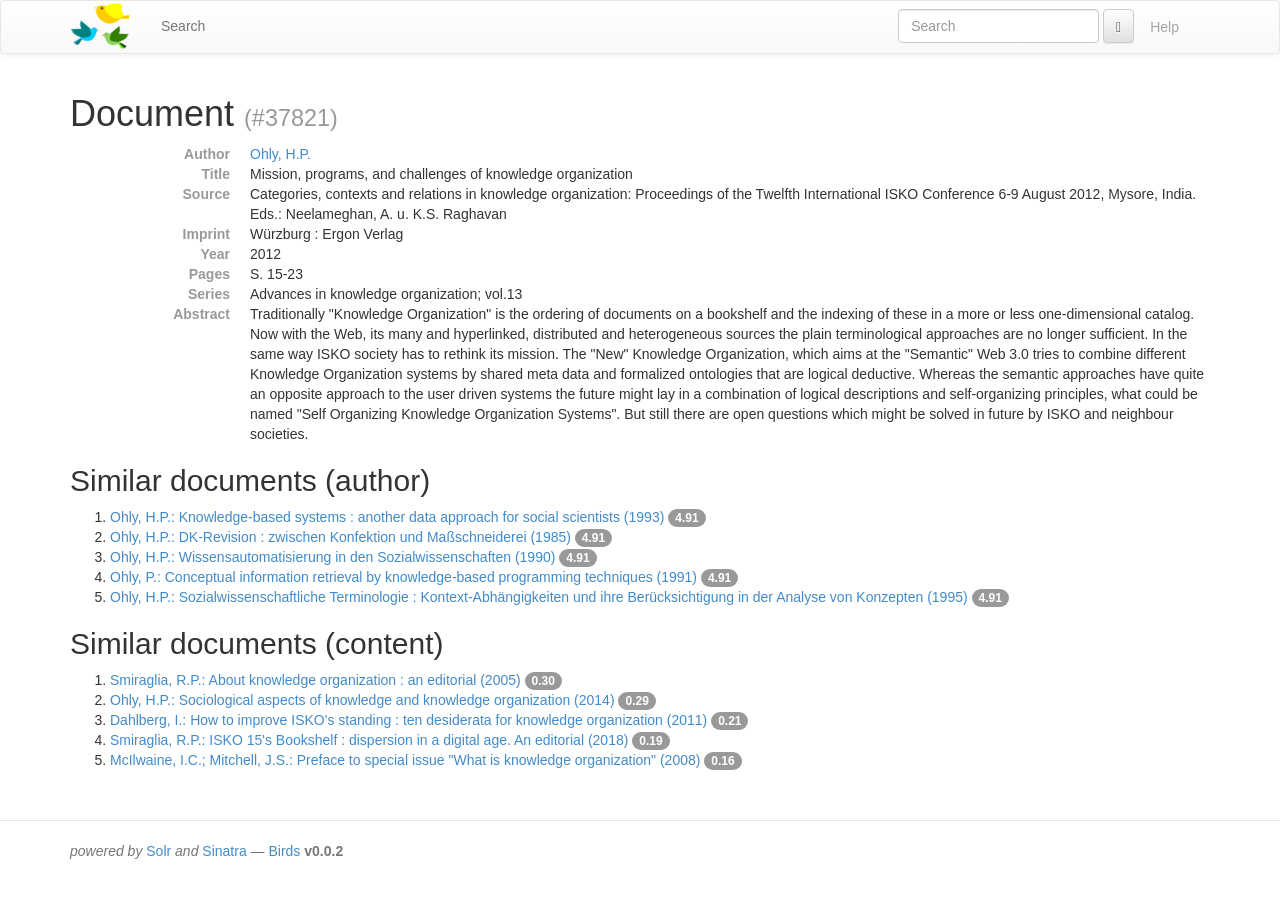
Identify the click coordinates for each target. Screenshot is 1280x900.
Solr (158, 851)
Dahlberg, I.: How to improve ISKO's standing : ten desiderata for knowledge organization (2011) (408, 720)
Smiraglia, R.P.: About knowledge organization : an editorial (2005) (315, 680)
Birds (284, 851)
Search (183, 26)
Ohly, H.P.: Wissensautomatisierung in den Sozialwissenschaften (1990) (332, 557)
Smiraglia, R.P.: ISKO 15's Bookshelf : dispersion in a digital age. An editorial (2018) (369, 740)
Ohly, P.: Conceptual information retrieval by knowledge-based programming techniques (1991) (403, 577)
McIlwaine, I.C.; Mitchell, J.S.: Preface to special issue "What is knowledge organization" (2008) (405, 760)
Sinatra (224, 851)
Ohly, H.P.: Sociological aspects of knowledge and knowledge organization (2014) (362, 700)
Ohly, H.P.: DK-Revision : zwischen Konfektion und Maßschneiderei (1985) (340, 537)
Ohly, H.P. (280, 154)
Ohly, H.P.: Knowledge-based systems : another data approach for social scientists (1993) (387, 517)
